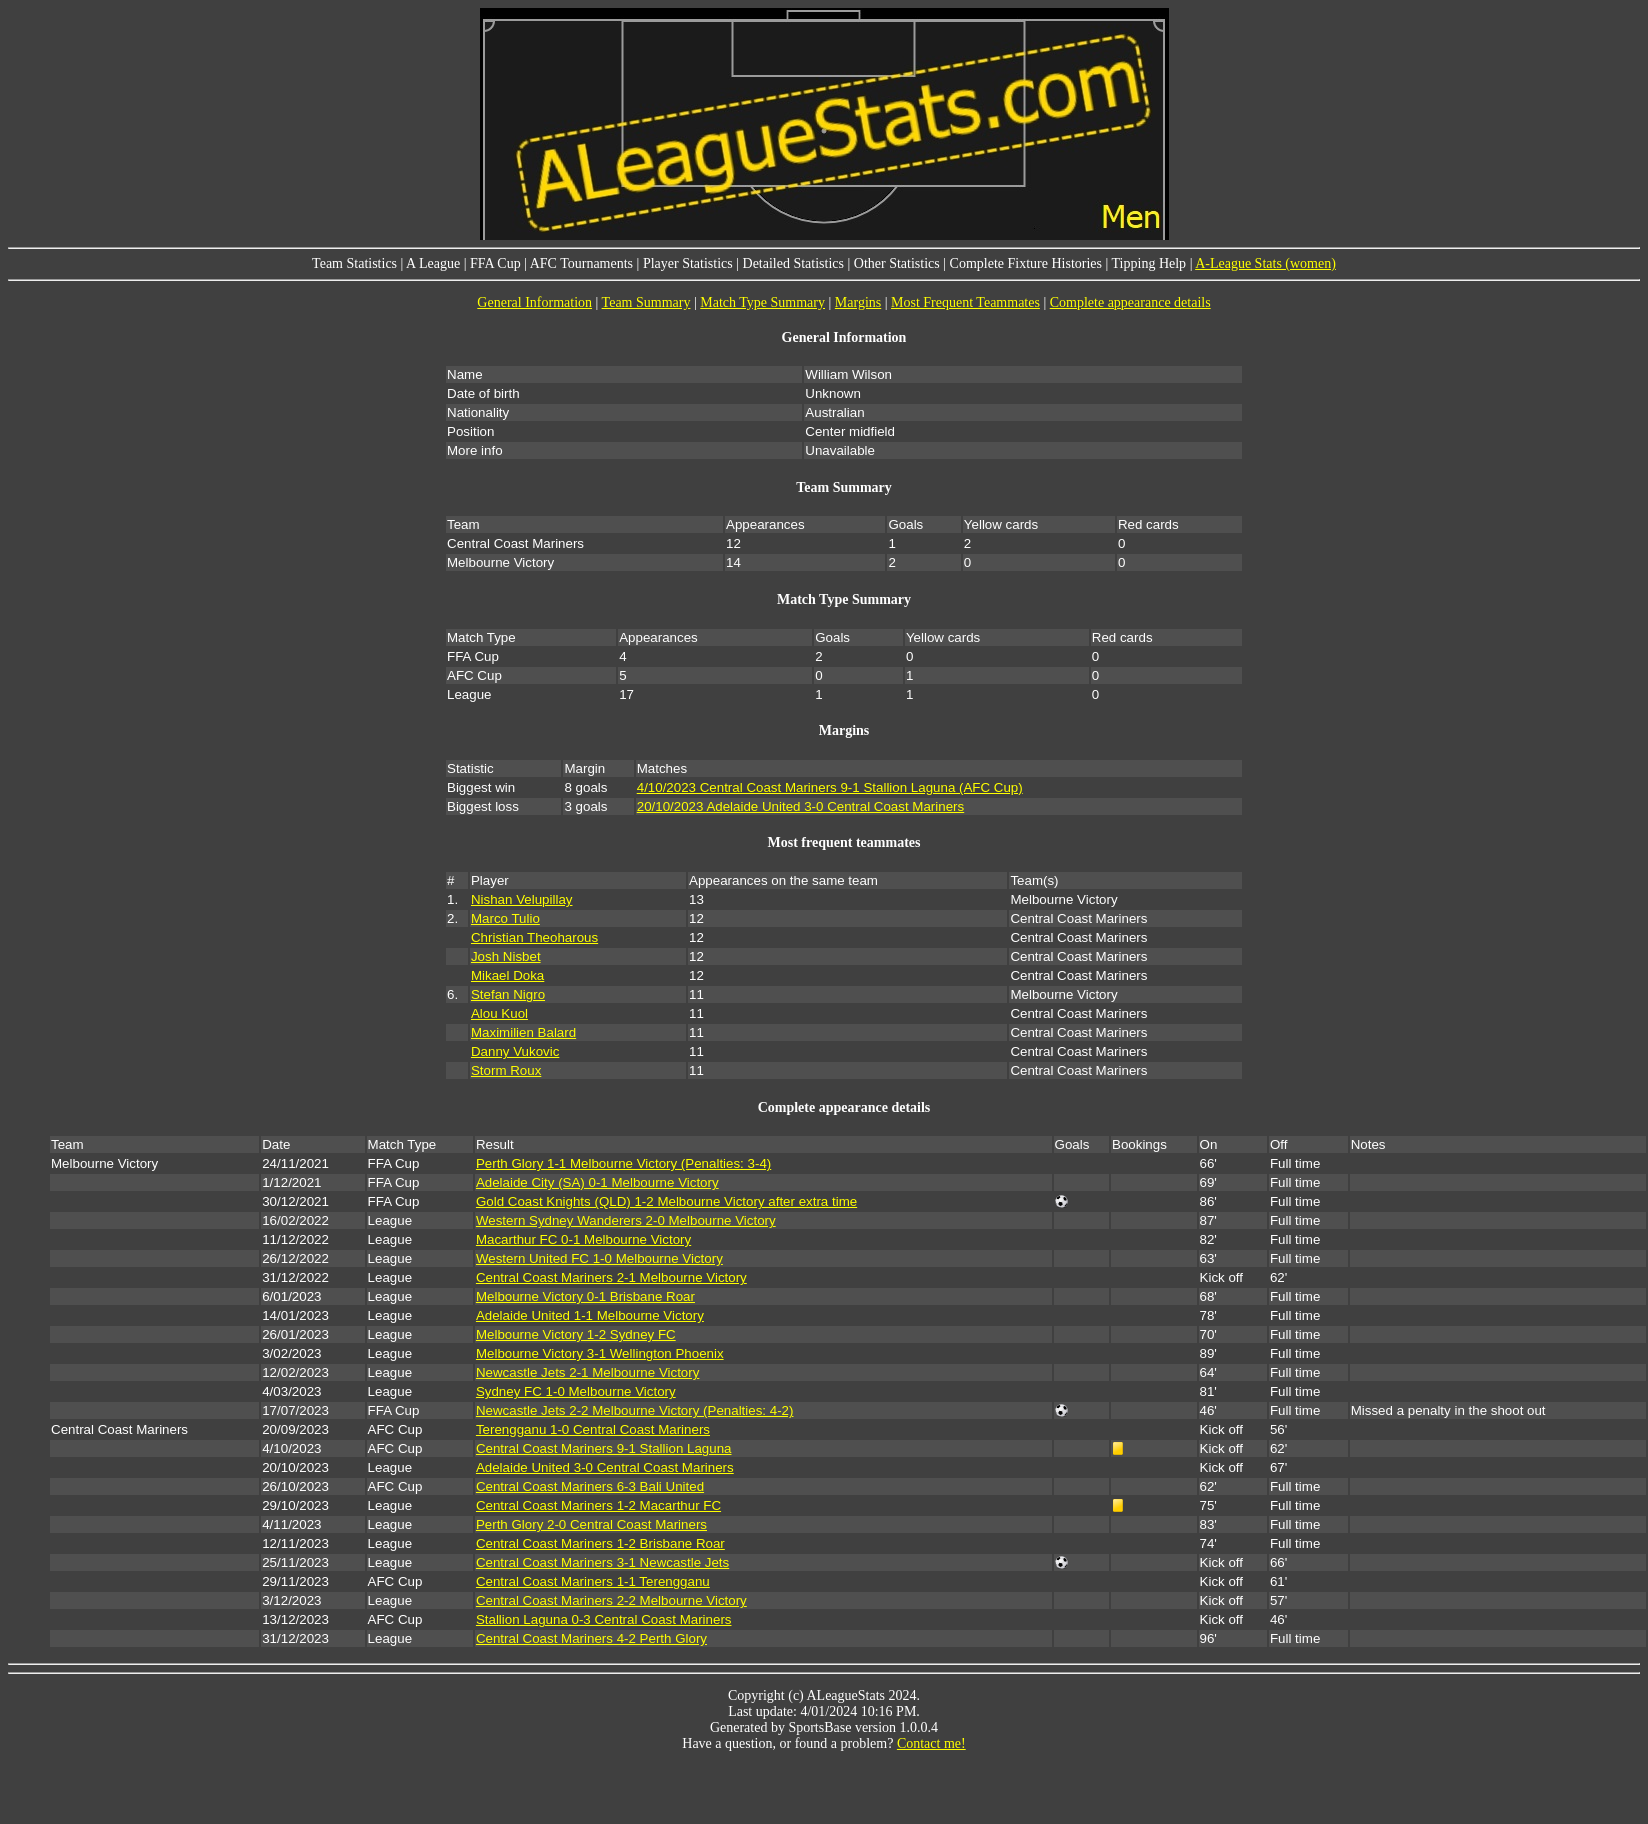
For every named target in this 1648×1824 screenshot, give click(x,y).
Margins (858, 302)
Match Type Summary (762, 302)
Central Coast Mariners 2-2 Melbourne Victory (611, 1600)
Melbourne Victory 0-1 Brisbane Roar (585, 1296)
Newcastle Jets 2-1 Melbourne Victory (587, 1372)
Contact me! (931, 1743)
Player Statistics (688, 263)
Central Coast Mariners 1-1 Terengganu (593, 1581)
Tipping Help (1149, 263)
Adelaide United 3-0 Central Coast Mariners (605, 1467)
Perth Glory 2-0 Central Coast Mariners (591, 1524)
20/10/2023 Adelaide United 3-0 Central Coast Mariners (800, 806)
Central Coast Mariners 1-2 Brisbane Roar (600, 1543)
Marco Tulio (505, 918)
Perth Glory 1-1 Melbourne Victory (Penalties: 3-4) (623, 1163)
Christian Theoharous (534, 937)
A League (433, 263)
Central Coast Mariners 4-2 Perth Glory (591, 1638)
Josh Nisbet (506, 956)
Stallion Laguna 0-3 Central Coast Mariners (604, 1619)
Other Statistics (897, 263)
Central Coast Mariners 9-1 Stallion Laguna (604, 1448)
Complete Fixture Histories (1026, 263)
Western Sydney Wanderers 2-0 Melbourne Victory (626, 1220)
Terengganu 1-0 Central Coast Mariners (593, 1429)
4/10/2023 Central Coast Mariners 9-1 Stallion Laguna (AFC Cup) (830, 787)
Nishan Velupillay (522, 899)
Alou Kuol (499, 1013)
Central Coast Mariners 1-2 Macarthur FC (598, 1505)
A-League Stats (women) (1265, 263)
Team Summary (646, 302)
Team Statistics (354, 263)
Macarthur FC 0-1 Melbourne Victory (583, 1239)
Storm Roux (506, 1070)
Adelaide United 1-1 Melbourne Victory (590, 1315)
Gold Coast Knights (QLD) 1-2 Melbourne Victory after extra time (666, 1201)
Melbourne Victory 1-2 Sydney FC (576, 1334)
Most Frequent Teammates (965, 302)
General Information (534, 302)
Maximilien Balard (523, 1032)
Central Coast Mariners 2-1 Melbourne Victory (611, 1277)
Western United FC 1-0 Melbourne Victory (599, 1258)
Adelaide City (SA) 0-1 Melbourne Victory (597, 1182)
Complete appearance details (1130, 302)
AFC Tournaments (581, 263)
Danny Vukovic (515, 1051)
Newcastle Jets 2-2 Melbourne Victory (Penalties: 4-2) (635, 1410)
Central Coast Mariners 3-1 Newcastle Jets (602, 1562)
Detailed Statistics (793, 263)
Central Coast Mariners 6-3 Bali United (590, 1486)
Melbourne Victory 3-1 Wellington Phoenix (600, 1353)
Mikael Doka (507, 975)
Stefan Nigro (508, 994)
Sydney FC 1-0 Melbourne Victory (576, 1391)
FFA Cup (495, 263)
